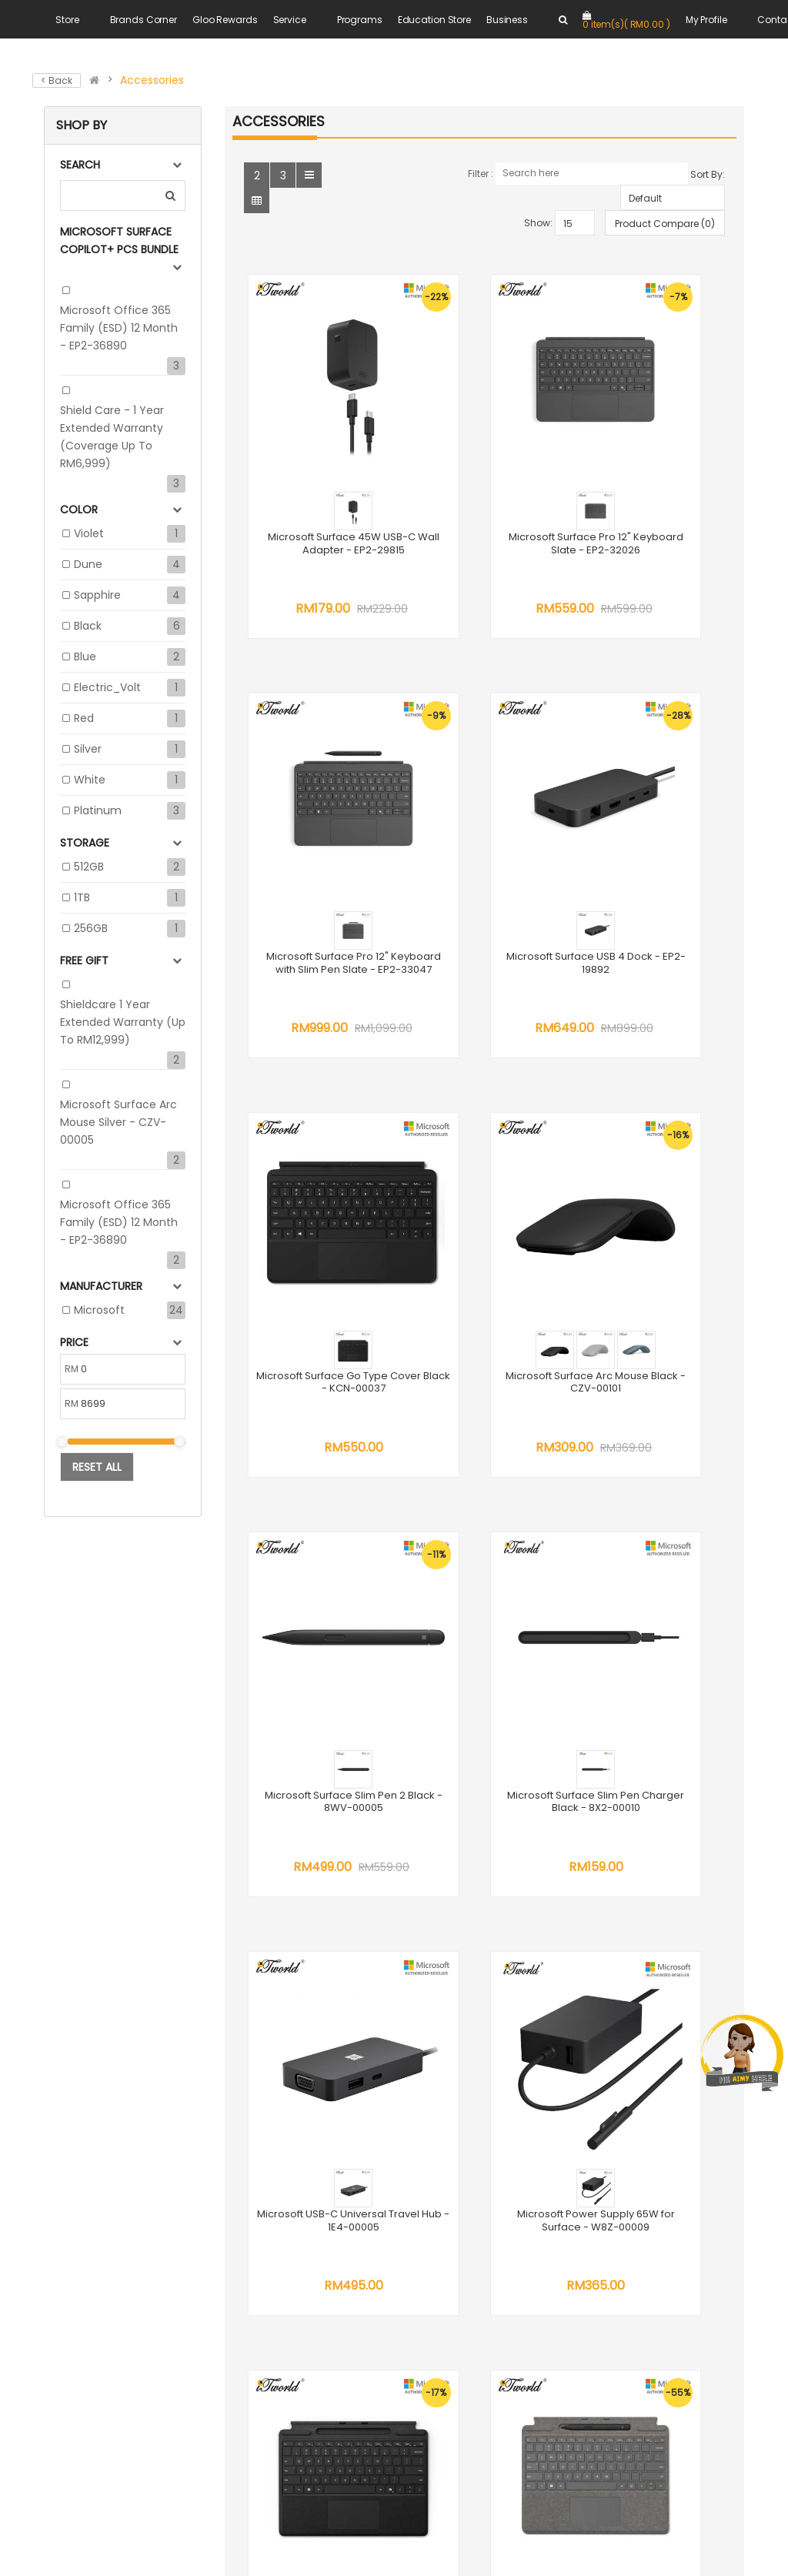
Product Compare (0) (665, 223)
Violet (89, 533)
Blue (85, 656)
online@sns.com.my (371, 2184)
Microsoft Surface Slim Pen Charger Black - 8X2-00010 (484, 1166)
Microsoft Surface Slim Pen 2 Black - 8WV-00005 (316, 1166)
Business (507, 19)
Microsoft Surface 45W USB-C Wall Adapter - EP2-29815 (316, 476)
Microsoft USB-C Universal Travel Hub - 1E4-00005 (652, 1166)
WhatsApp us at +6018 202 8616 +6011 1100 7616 (378, 2073)
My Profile (706, 19)
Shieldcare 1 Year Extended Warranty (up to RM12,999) (122, 1022)
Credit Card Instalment (599, 2172)
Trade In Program (583, 2154)
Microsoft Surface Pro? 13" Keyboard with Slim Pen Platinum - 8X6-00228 (652, 1517)
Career (555, 2023)
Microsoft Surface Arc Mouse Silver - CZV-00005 (118, 1122)
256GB (91, 928)
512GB (89, 866)
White (89, 779)
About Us (561, 1988)
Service (289, 19)
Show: (538, 222)
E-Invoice (562, 2189)
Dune (88, 564)
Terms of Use (573, 2005)
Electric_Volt (107, 687)
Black (88, 625)
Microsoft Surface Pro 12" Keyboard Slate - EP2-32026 (484, 476)
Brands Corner (143, 19)
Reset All (97, 1467)
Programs (359, 19)
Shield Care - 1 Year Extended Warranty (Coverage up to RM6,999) (112, 437)
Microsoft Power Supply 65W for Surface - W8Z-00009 (317, 1511)
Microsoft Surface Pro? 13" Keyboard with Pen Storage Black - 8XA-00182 (484, 1517)
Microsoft (99, 1310)
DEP (546, 2136)
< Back (56, 80)
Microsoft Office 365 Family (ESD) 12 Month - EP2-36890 (119, 327)
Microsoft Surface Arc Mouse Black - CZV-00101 (652, 820)
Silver (88, 749)
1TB (82, 897)
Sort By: (707, 174)
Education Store (434, 19)
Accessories (152, 80)
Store (66, 19)
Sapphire (97, 595)
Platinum (98, 810)
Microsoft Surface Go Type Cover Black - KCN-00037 (484, 820)
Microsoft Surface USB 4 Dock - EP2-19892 (316, 814)
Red (84, 718)
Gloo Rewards (225, 19)
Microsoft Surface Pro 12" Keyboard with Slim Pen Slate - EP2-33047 (652, 476)
